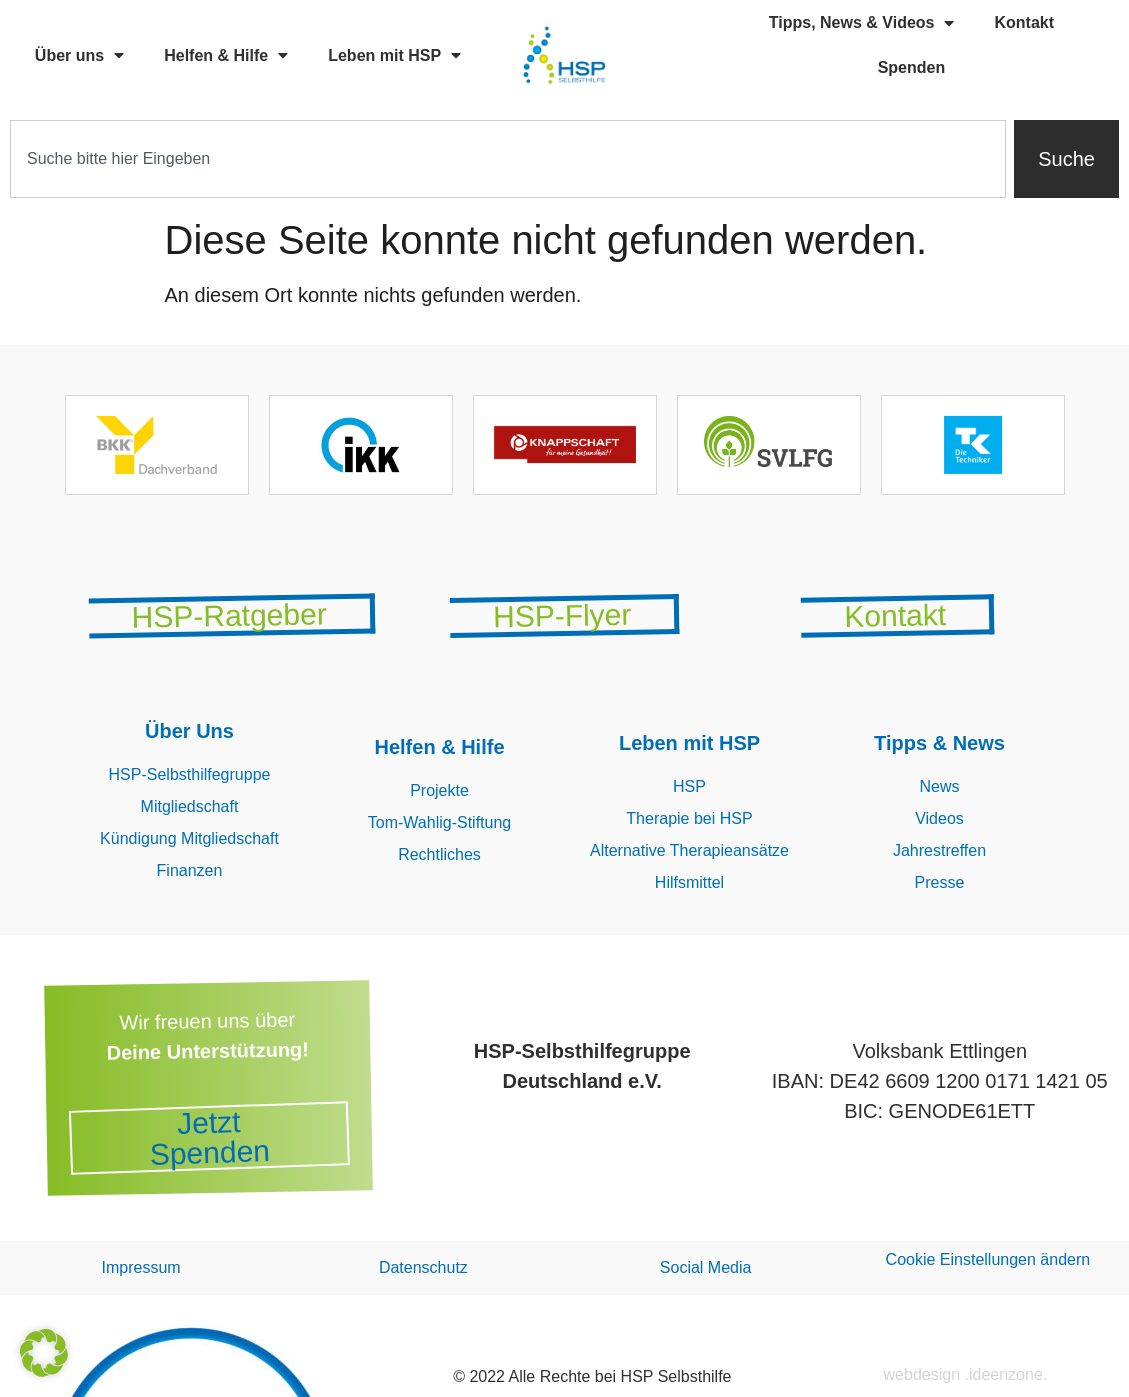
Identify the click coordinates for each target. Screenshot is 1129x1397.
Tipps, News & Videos (862, 23)
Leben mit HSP (394, 55)
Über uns (79, 55)
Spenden (912, 67)
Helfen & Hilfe (226, 55)
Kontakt (1024, 22)
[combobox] (508, 159)
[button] (44, 1353)
